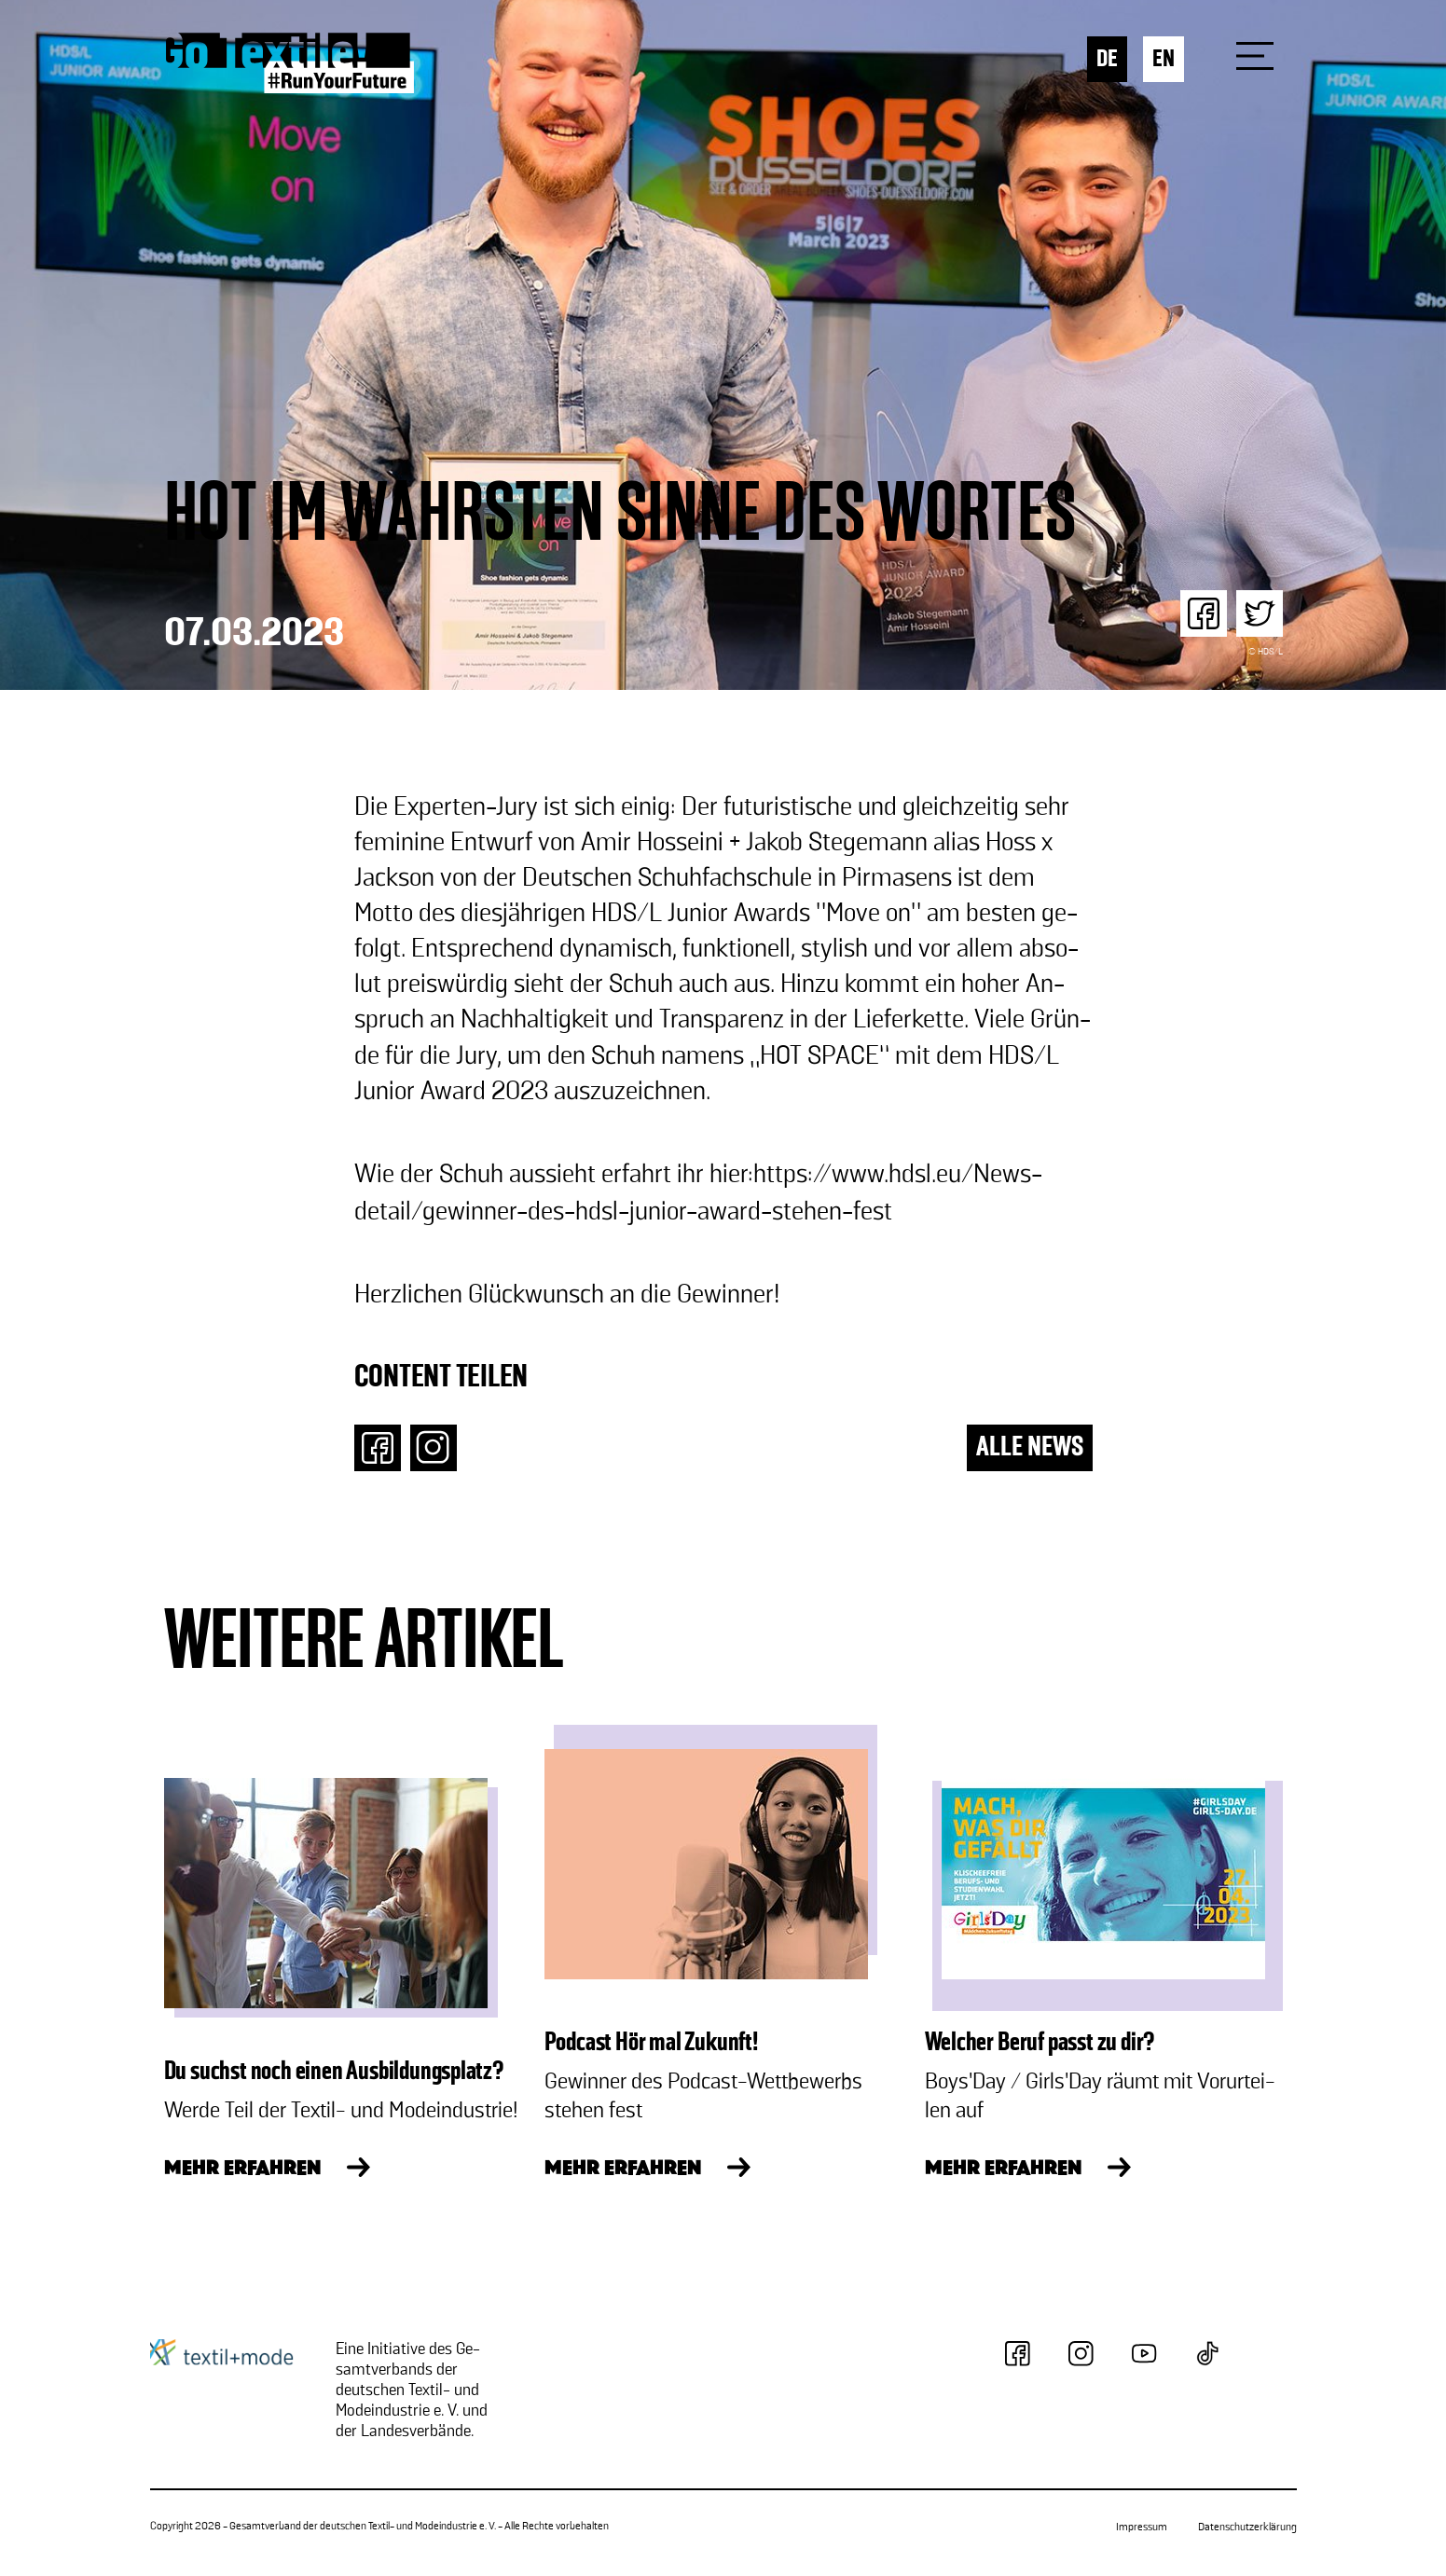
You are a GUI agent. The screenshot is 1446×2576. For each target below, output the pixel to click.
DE (1107, 59)
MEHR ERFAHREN (242, 2169)
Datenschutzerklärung (1247, 2527)
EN (1163, 59)
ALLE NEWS (1029, 1447)
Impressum (1141, 2527)
